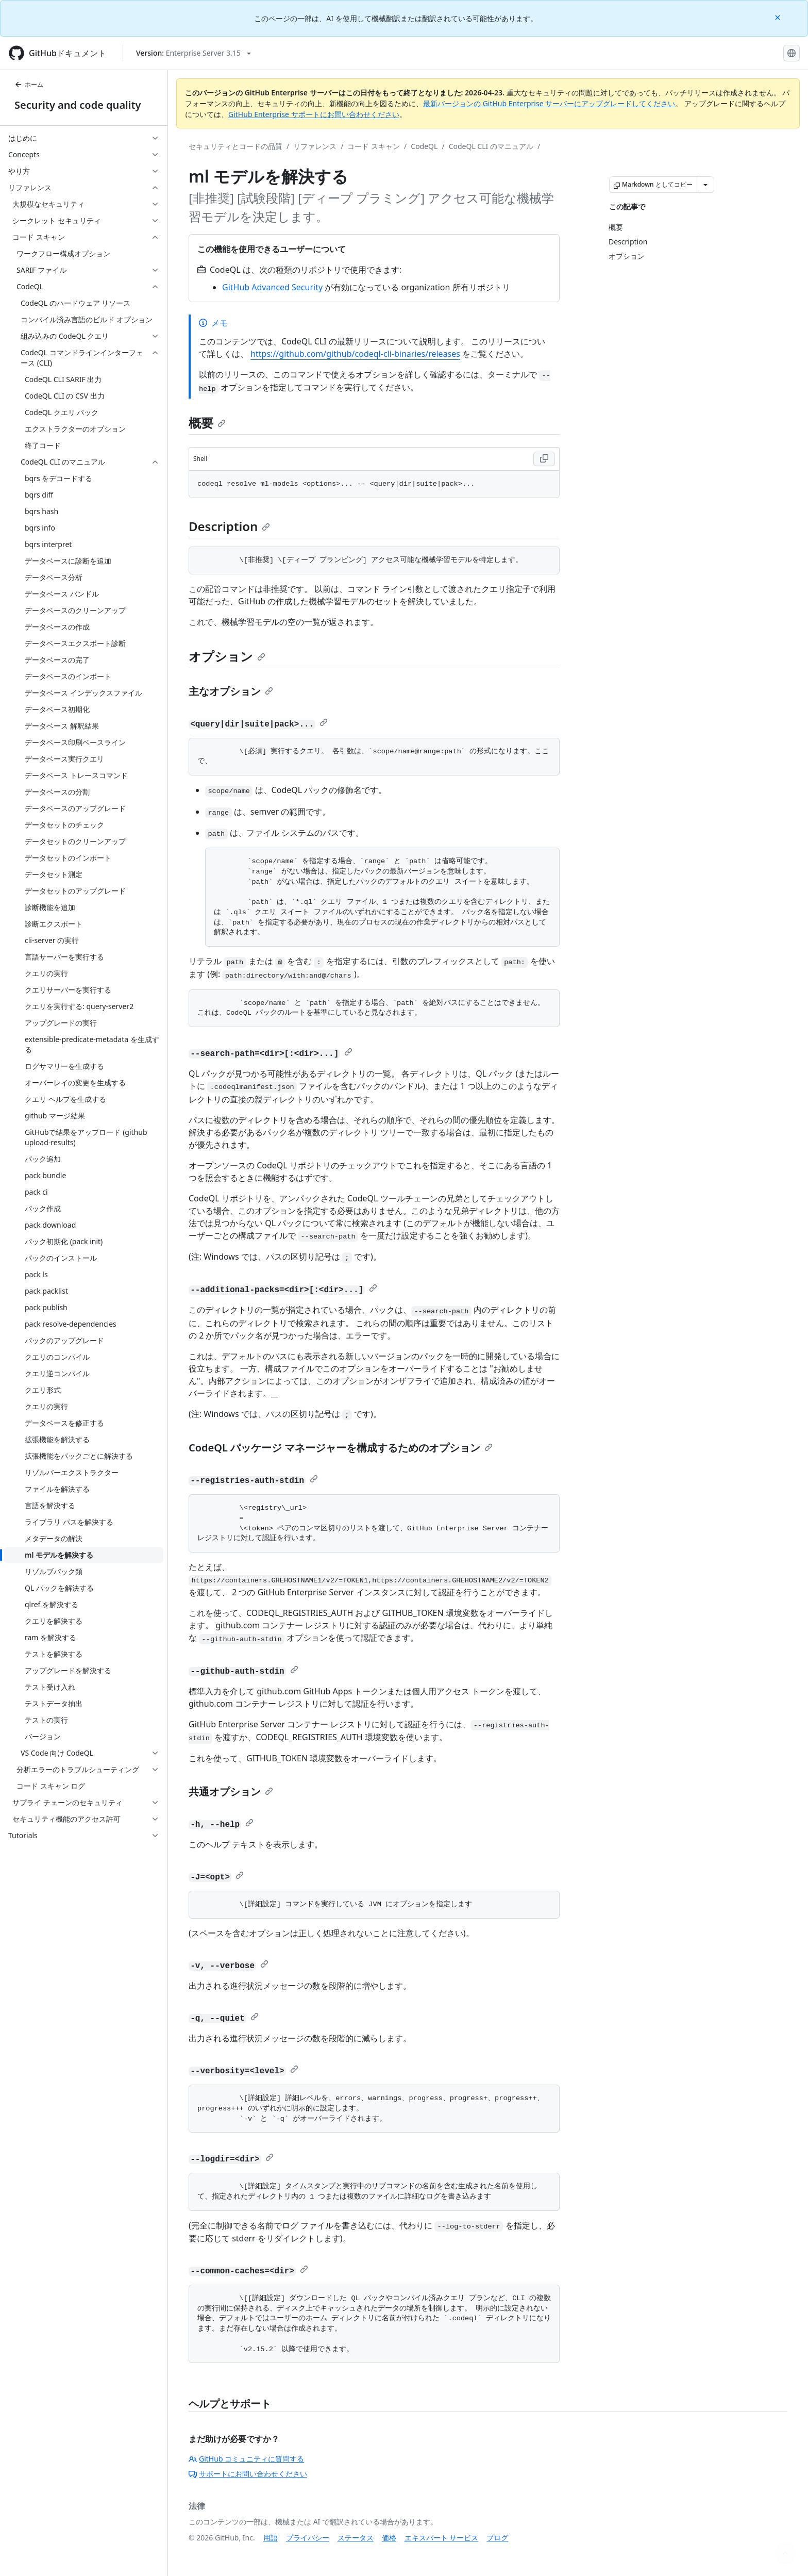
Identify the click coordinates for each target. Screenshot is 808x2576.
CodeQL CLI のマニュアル (491, 146)
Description (229, 526)
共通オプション (231, 1791)
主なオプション (231, 691)
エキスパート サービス (442, 2537)
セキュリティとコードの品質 (235, 146)
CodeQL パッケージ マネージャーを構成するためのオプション (341, 1448)
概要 (207, 422)
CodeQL (424, 146)
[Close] (778, 17)
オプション (227, 656)
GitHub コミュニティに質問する (246, 2459)
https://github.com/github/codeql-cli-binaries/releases (355, 353)
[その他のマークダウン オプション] (705, 184)
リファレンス (314, 146)
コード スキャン (373, 146)
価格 (389, 2537)
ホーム (28, 84)
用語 (270, 2537)
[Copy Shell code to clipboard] (544, 459)
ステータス (356, 2537)
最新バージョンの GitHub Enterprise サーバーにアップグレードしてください (549, 103)
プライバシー (307, 2537)
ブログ (497, 2537)
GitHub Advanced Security (272, 287)
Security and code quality (77, 105)
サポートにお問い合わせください (248, 2474)
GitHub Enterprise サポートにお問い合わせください (313, 114)
